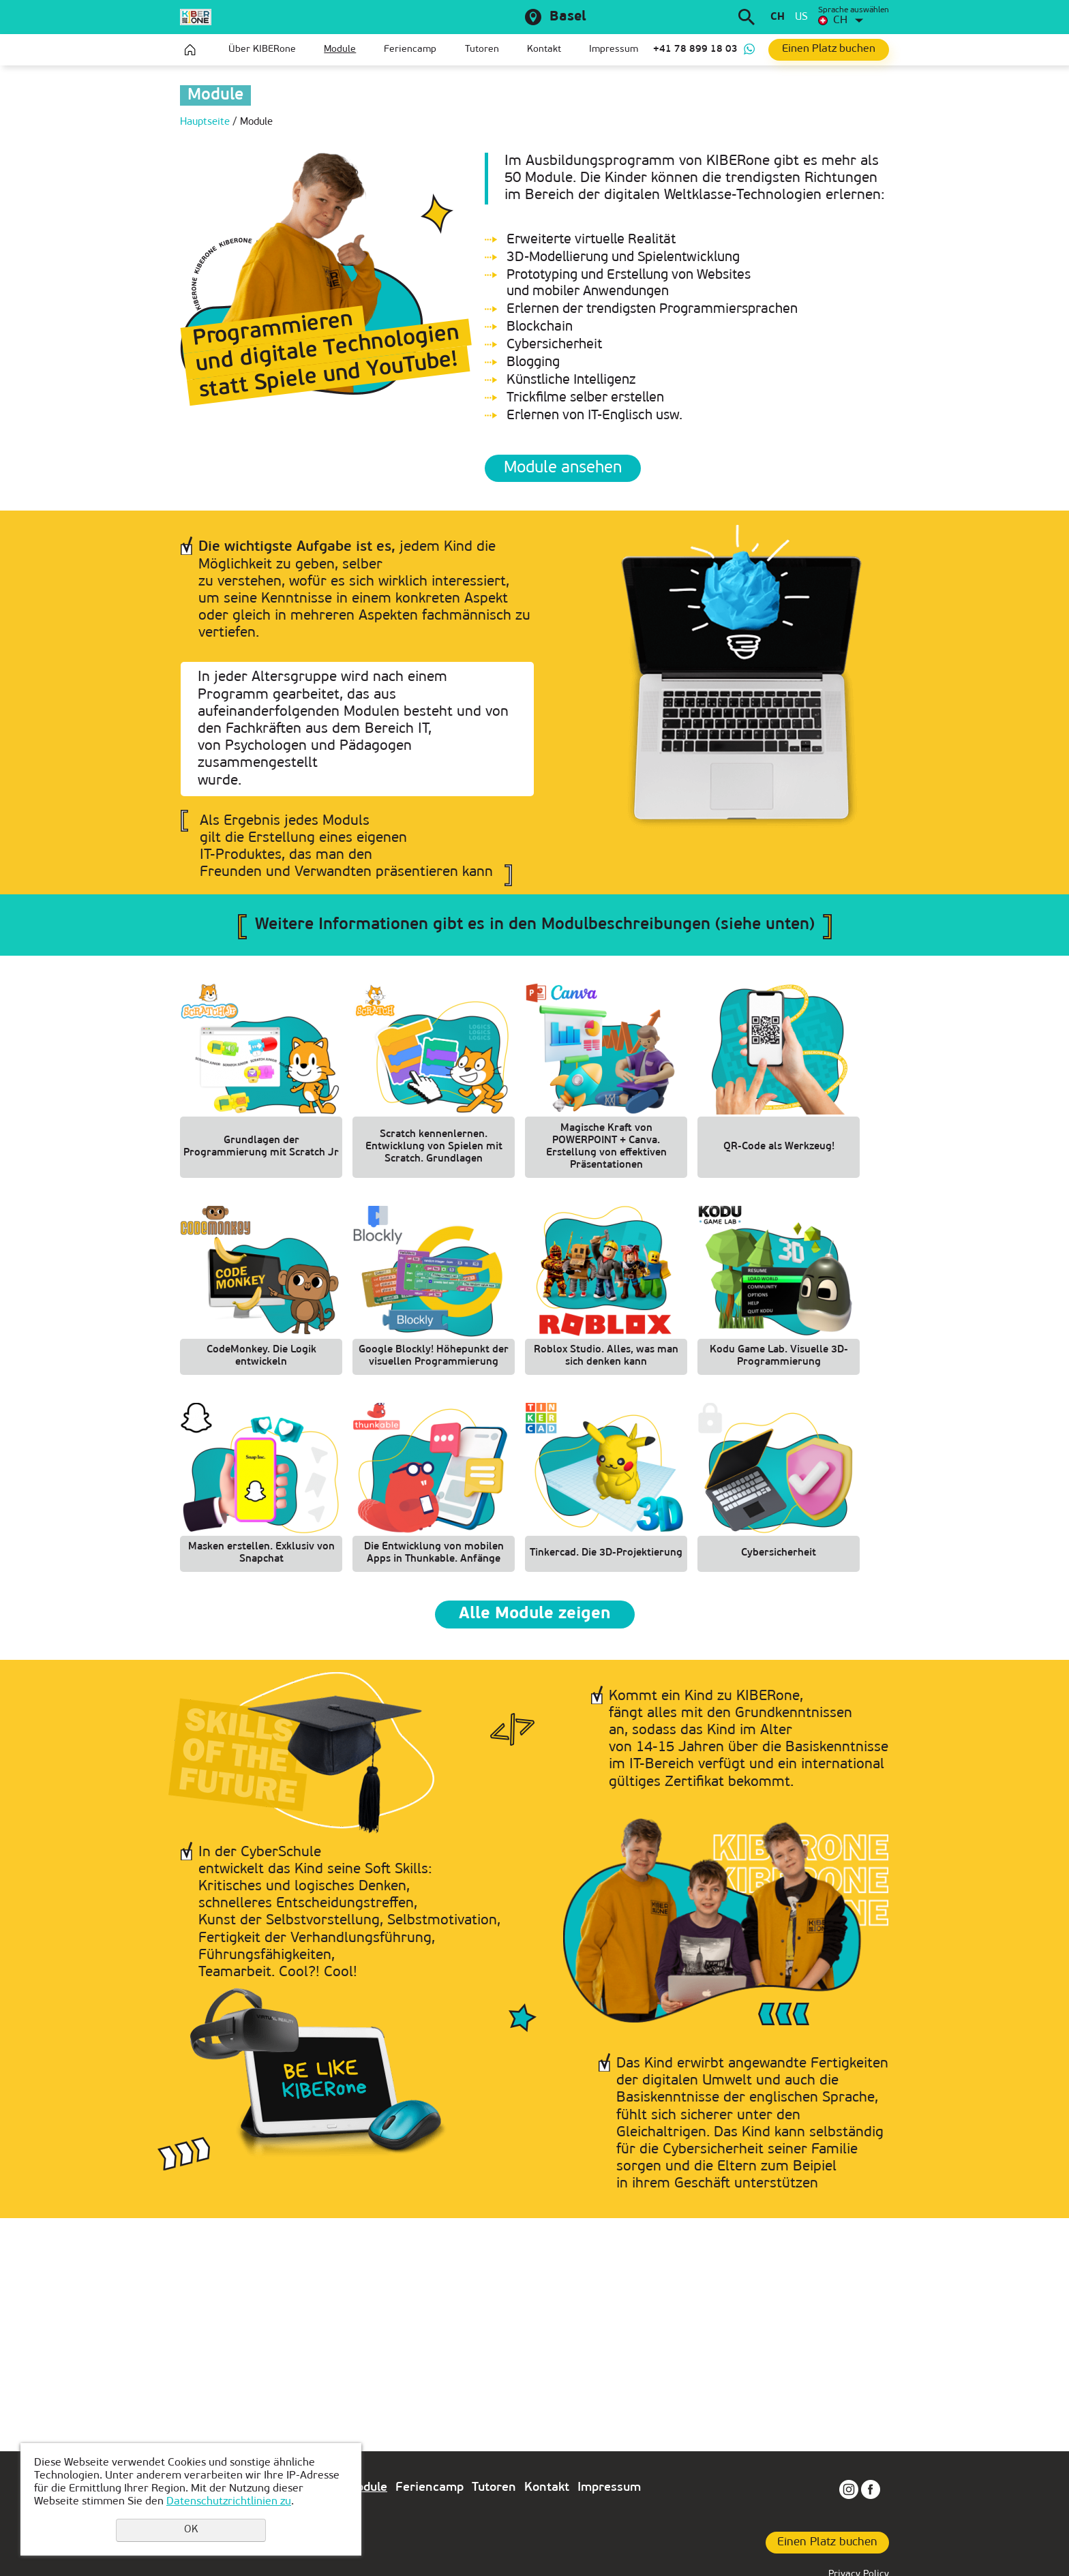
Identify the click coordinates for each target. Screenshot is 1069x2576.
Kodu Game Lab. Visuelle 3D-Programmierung (779, 1356)
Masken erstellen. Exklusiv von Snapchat (261, 1553)
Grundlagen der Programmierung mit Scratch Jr (261, 1147)
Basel (567, 17)
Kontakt (544, 49)
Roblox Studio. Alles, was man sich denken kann (606, 1356)
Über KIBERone (262, 49)
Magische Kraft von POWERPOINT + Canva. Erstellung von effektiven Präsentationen (606, 1146)
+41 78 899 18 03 (695, 49)
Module (340, 49)
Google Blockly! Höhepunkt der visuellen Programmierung (434, 1356)
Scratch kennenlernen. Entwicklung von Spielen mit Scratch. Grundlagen (433, 1147)
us (801, 17)
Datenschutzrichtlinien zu (228, 2501)
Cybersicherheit (778, 1553)
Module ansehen (563, 468)
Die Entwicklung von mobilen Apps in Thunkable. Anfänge (434, 1553)
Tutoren (482, 49)
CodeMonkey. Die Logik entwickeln (261, 1356)
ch (777, 17)
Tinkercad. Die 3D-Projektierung (606, 1553)
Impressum (613, 49)
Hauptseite (190, 49)
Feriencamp (410, 49)
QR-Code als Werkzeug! (778, 1147)
